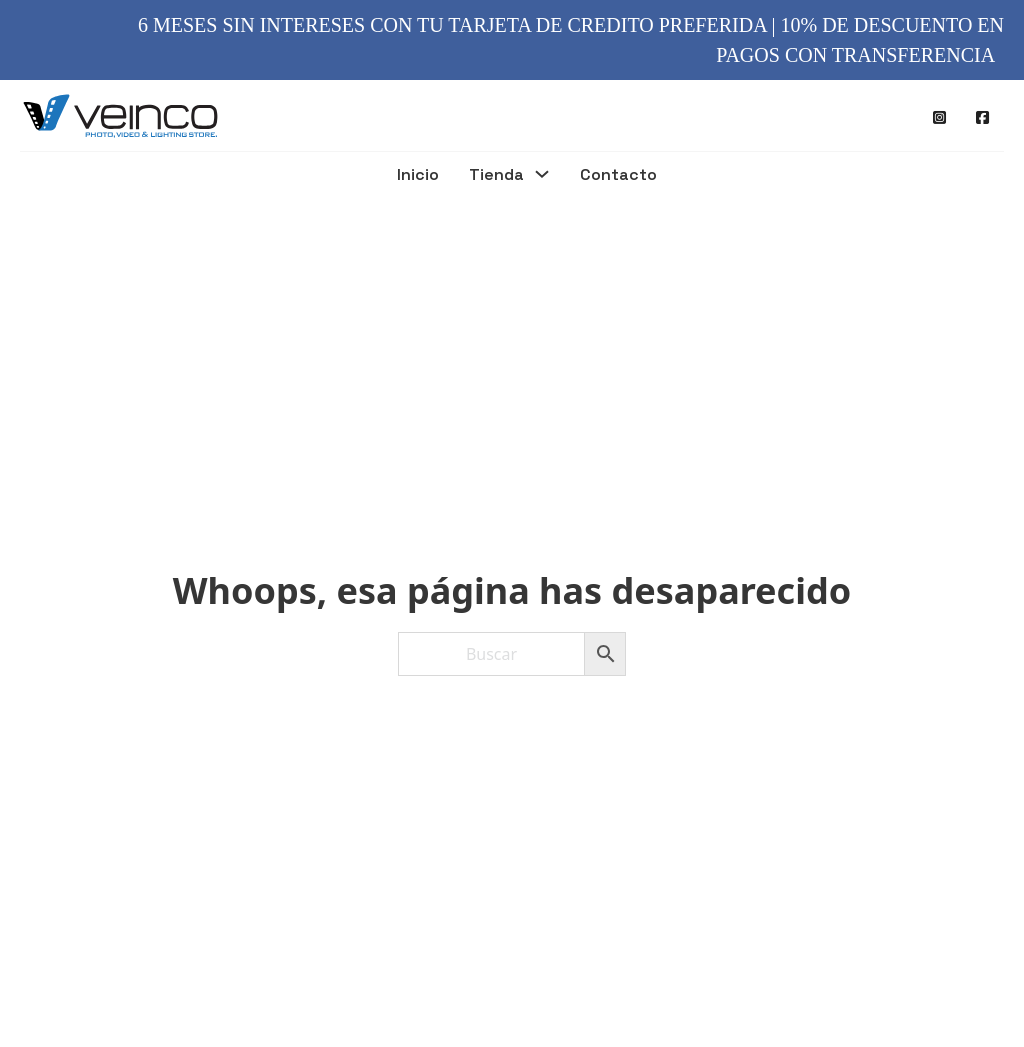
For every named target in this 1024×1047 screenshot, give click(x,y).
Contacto (618, 175)
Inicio (418, 175)
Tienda (496, 175)
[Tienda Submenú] (542, 176)
